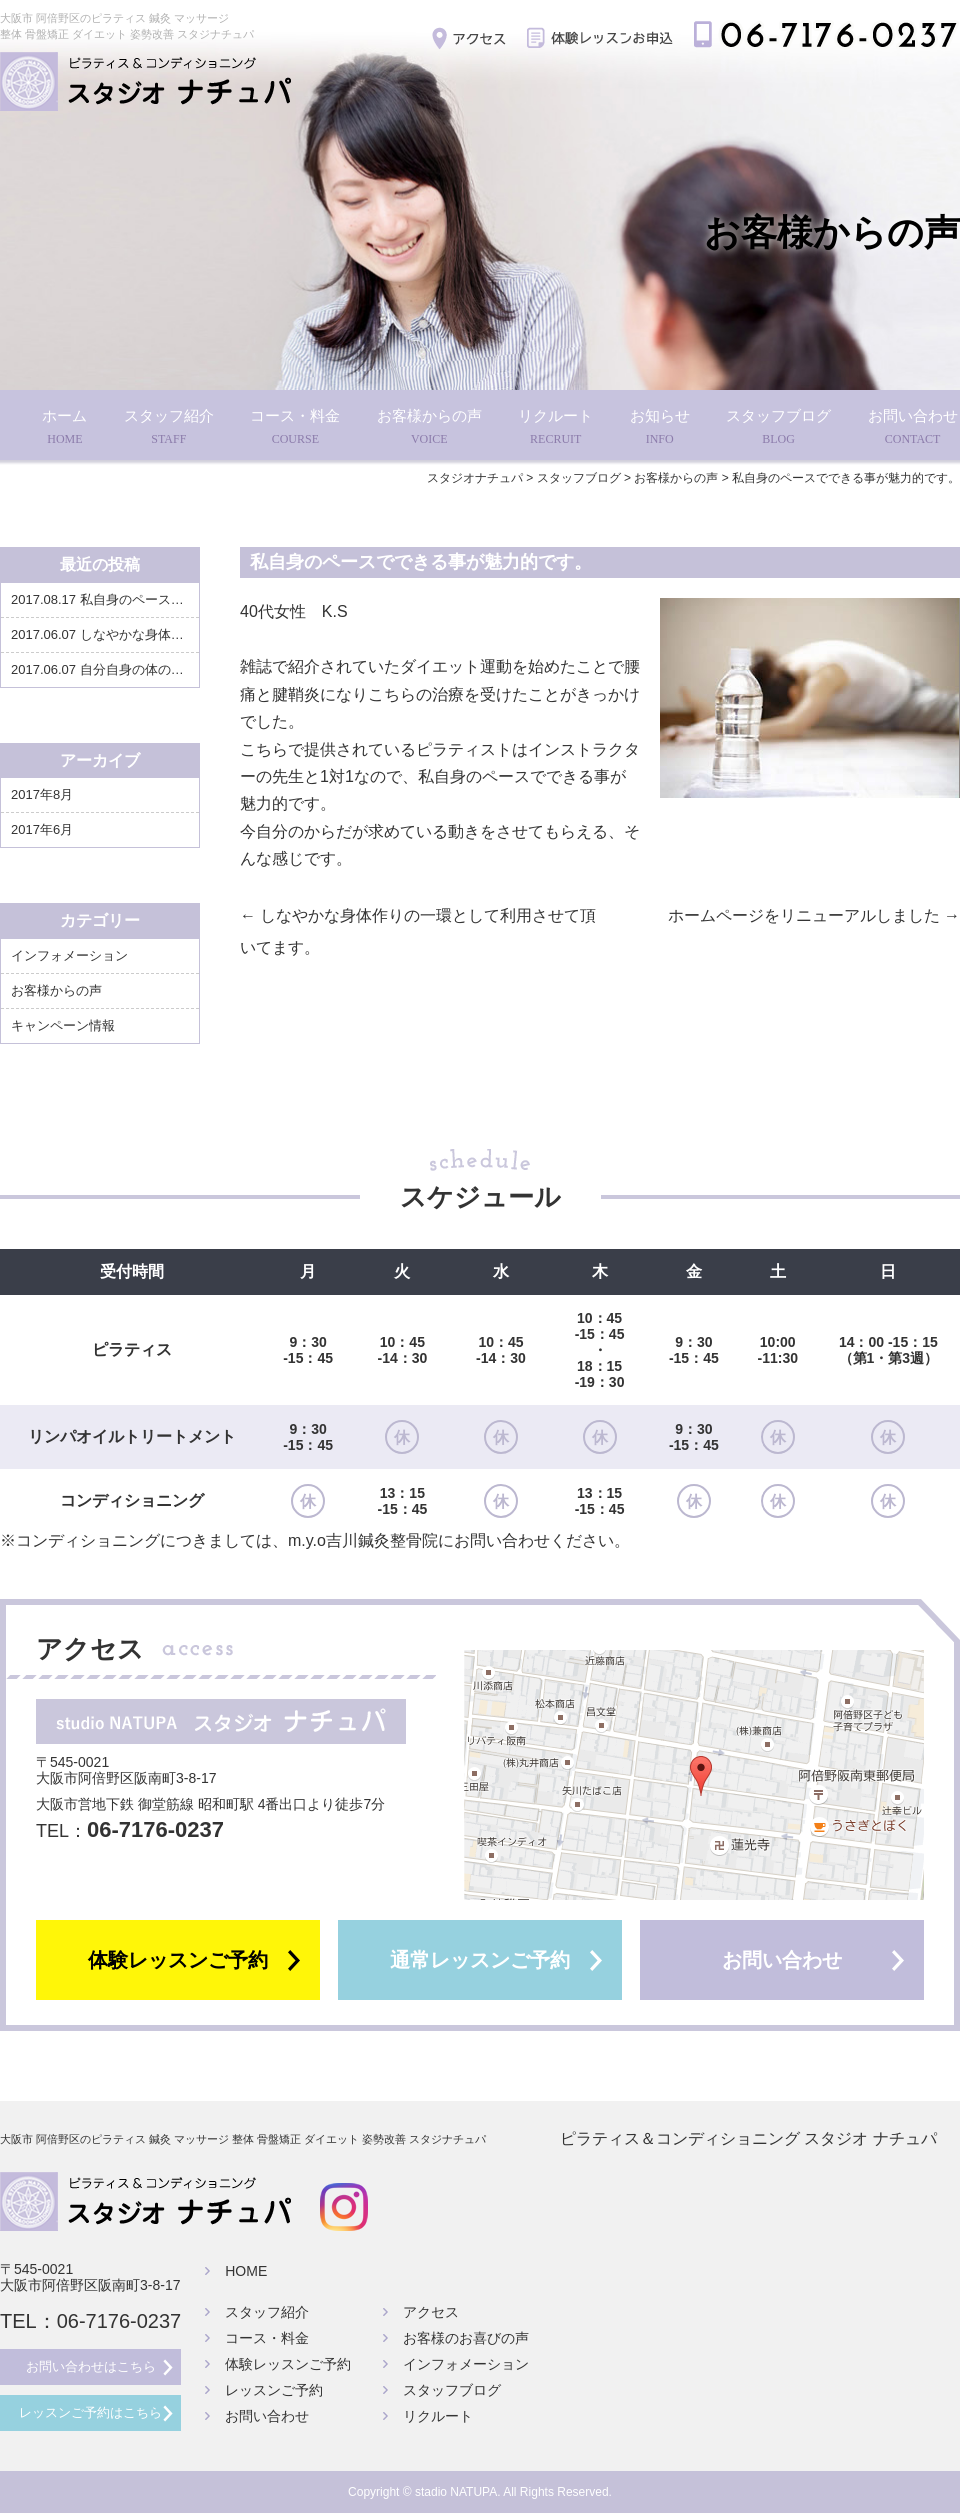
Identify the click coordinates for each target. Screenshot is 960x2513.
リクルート (555, 428)
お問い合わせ (913, 428)
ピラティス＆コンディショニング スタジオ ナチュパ (748, 2139)
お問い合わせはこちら (91, 2366)
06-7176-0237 (155, 1829)
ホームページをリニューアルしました (814, 915)
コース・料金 (295, 428)
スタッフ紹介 (169, 428)
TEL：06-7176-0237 (90, 2321)
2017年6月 (42, 829)
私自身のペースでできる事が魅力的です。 (169, 599)
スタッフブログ (778, 428)
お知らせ (660, 428)
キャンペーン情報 (63, 1025)
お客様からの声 (429, 428)
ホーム (64, 428)
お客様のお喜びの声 (466, 2338)
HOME (246, 2271)
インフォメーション (69, 955)
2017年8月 (42, 794)
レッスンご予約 (274, 2390)
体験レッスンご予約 (178, 1960)
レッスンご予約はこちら (90, 2412)
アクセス (431, 2312)
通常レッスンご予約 (480, 1960)
